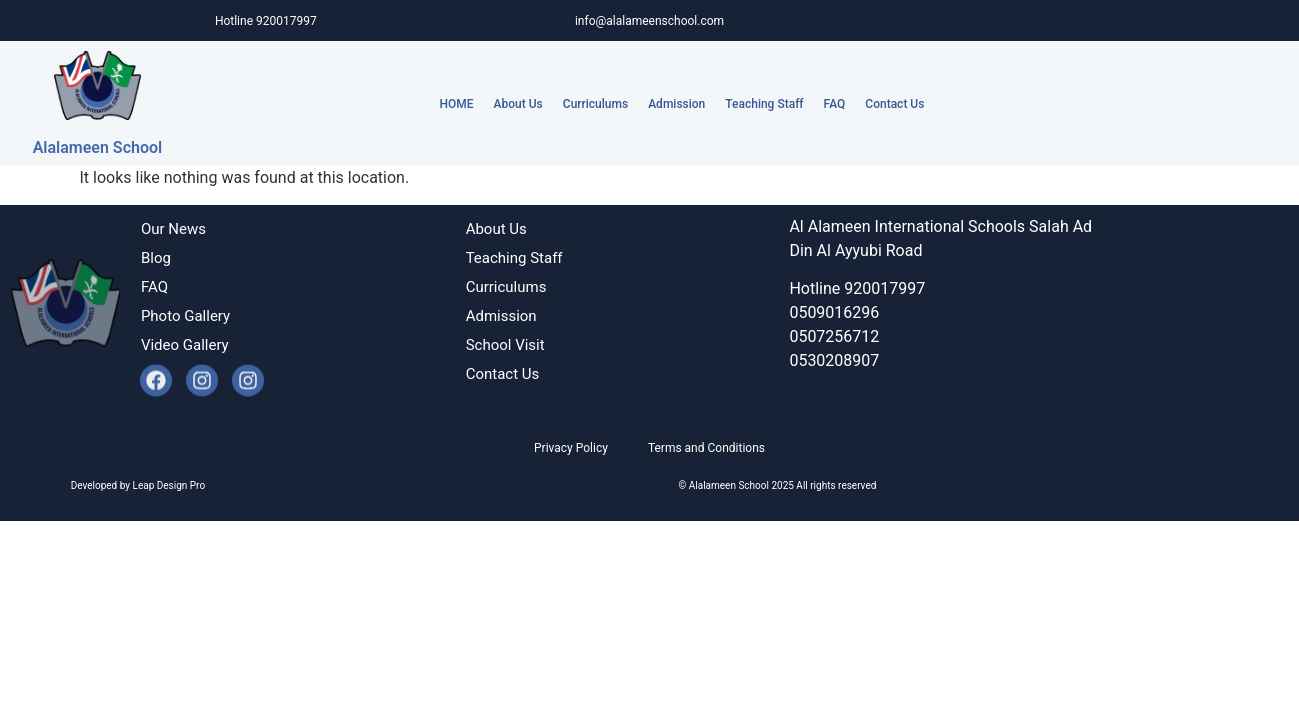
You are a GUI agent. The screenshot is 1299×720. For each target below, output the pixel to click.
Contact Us (894, 104)
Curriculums (595, 104)
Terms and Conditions (706, 448)
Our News (173, 229)
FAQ (835, 104)
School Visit (505, 345)
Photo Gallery (185, 316)
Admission (676, 104)
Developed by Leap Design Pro (292, 414)
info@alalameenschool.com (649, 21)
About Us (518, 104)
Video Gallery (185, 345)
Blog (156, 258)
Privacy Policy (571, 448)
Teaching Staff (764, 104)
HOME (457, 104)
